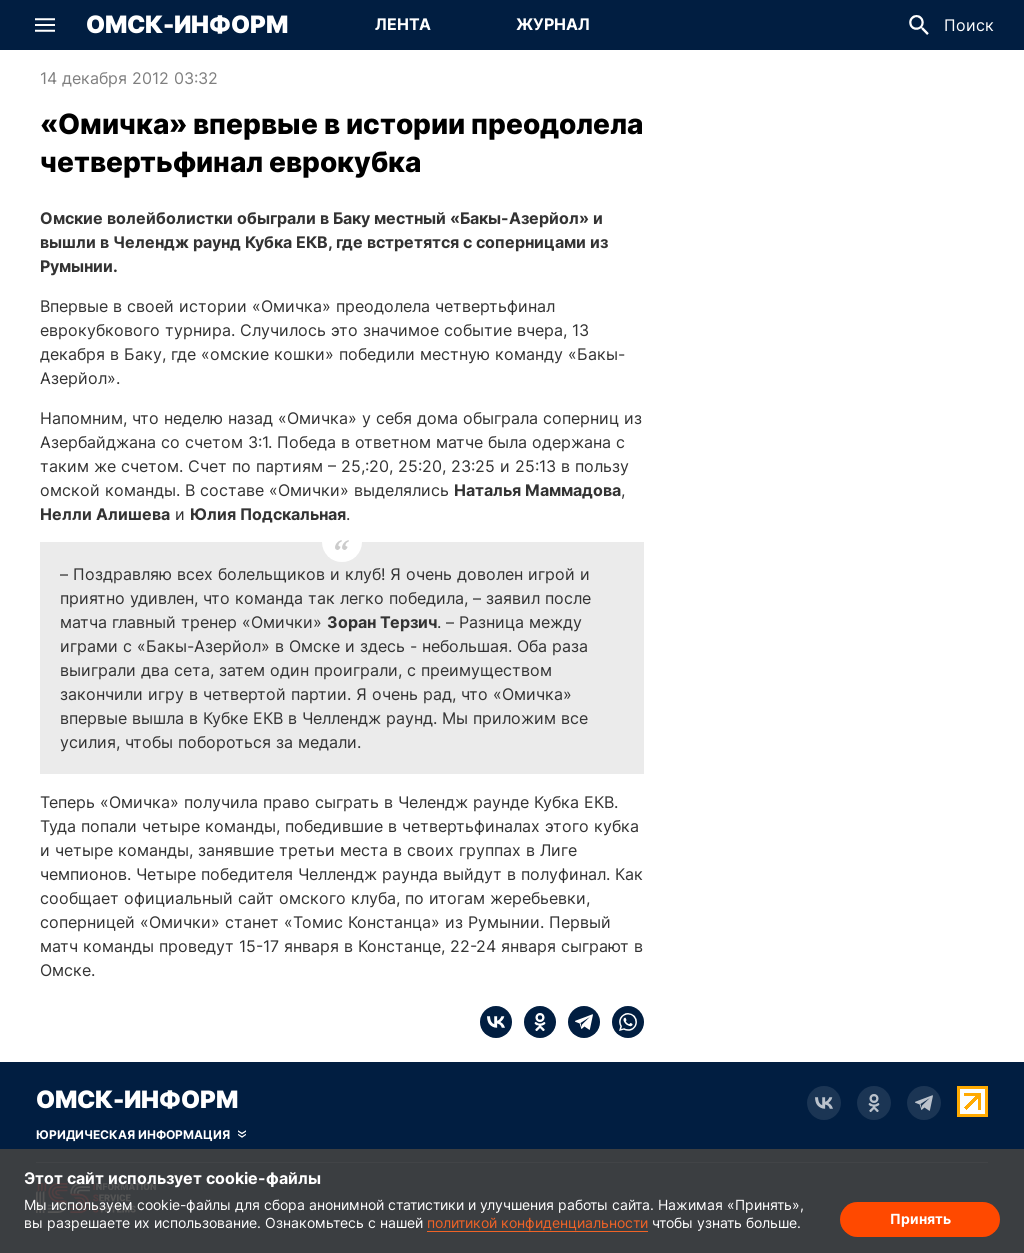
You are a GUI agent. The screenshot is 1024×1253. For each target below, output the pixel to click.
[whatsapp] (622, 1022)
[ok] (534, 1022)
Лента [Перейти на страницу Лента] (403, 24)
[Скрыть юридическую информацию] (141, 1135)
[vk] (496, 1022)
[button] (45, 25)
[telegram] (578, 1022)
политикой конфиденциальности (537, 1222)
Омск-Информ (187, 25)
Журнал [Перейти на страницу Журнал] (553, 24)
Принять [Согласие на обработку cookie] (920, 1218)
